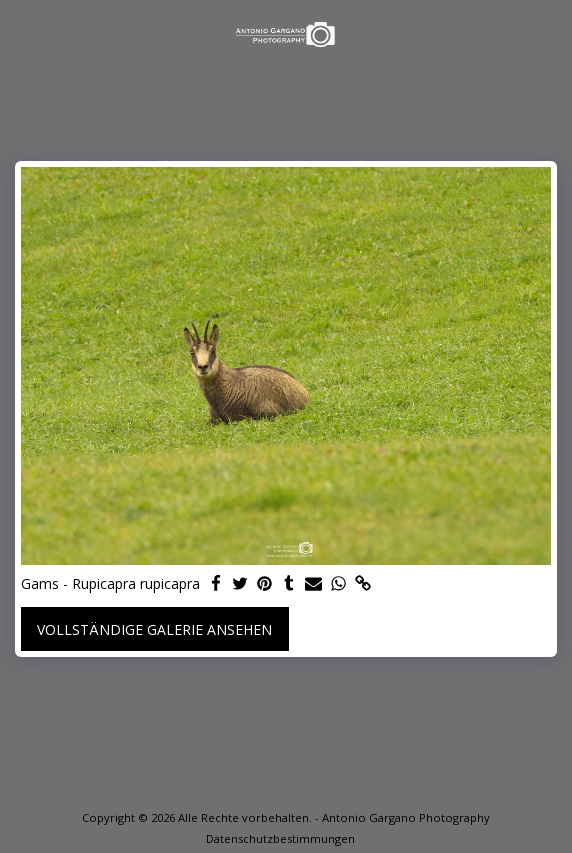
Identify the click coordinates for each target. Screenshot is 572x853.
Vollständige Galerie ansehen (154, 629)
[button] (22, 33)
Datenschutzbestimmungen (280, 838)
